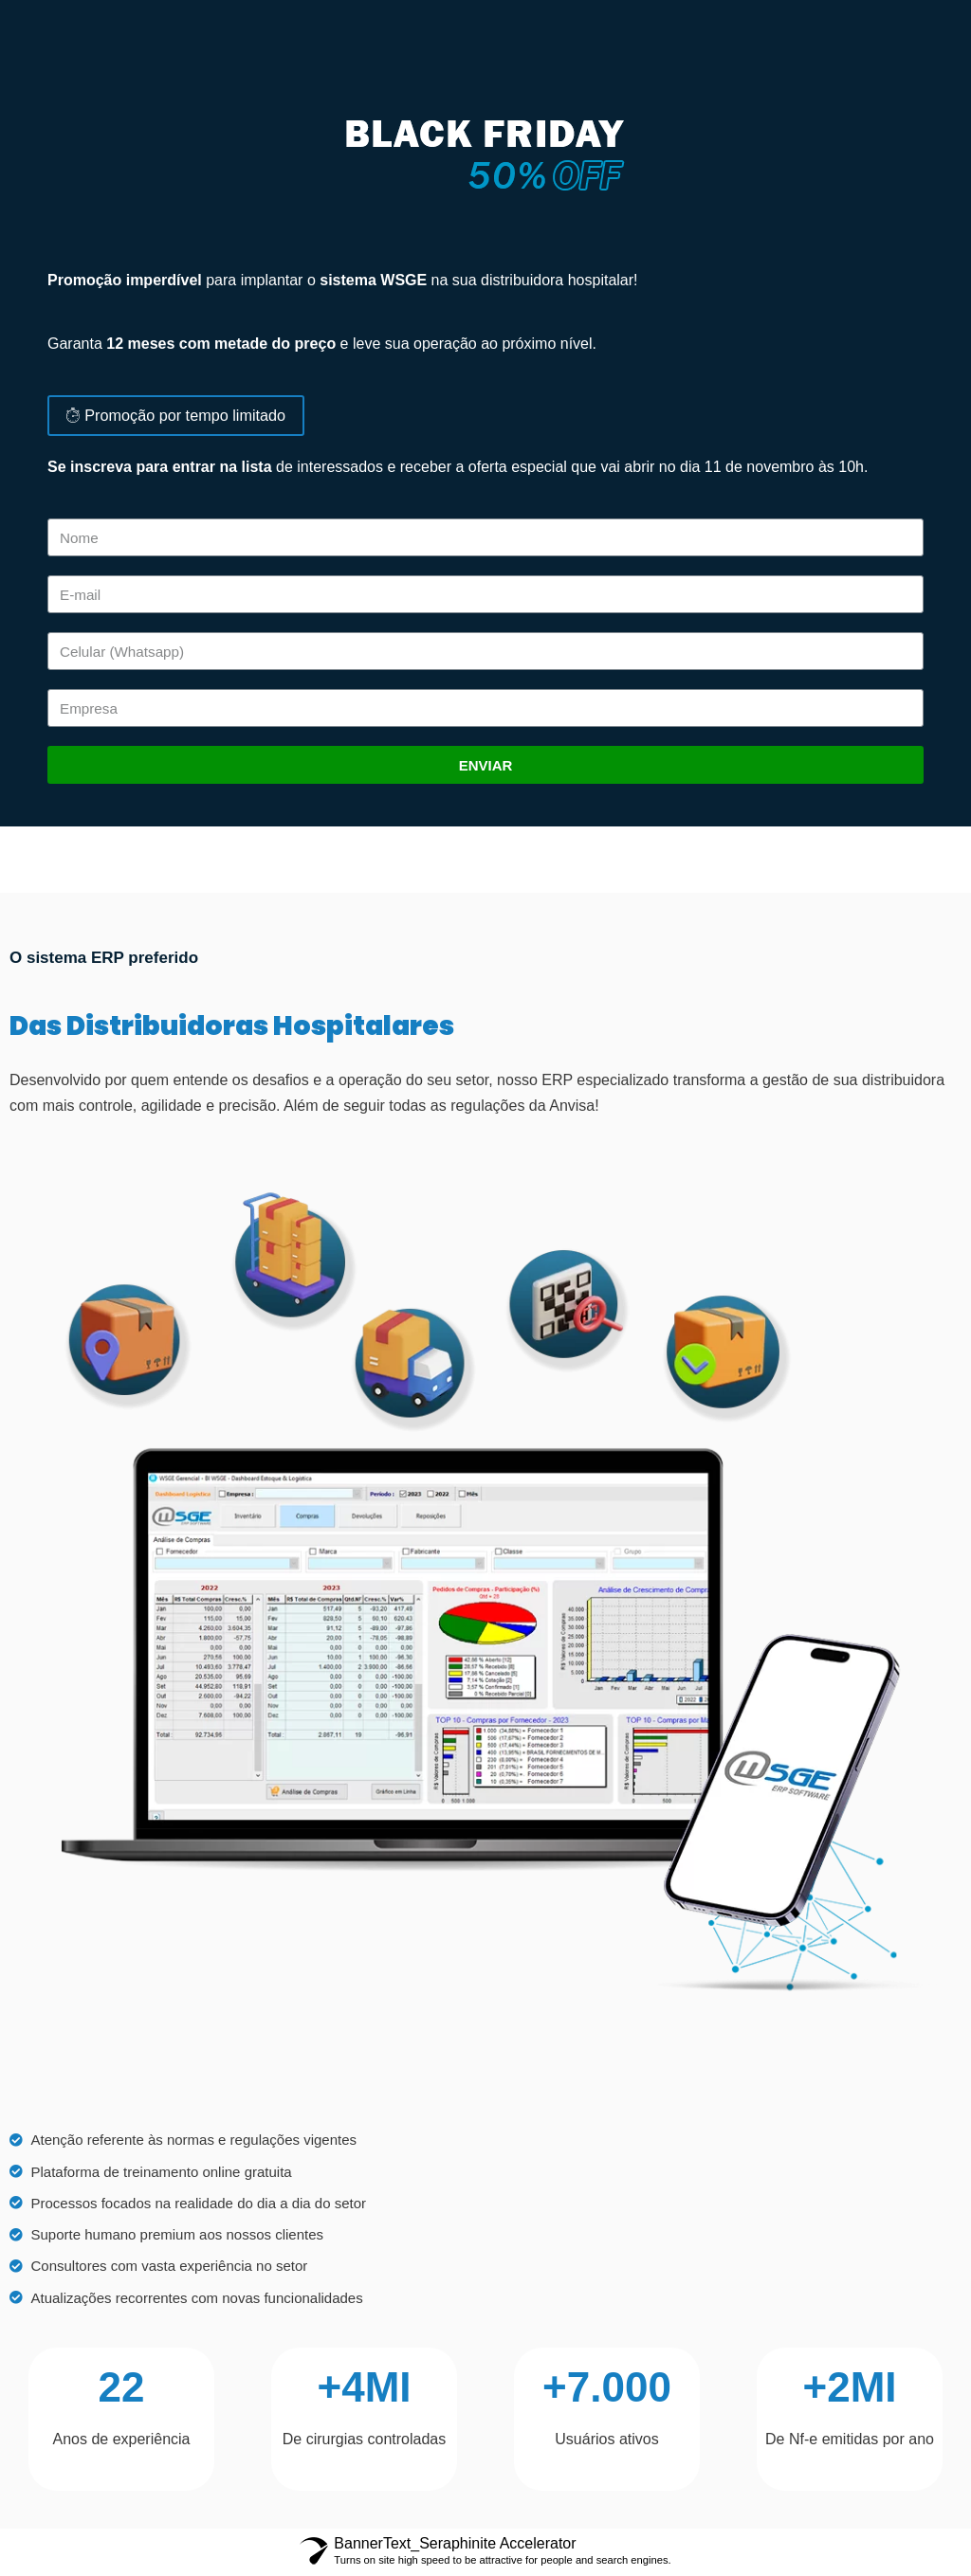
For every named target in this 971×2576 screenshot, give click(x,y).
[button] (174, 417)
